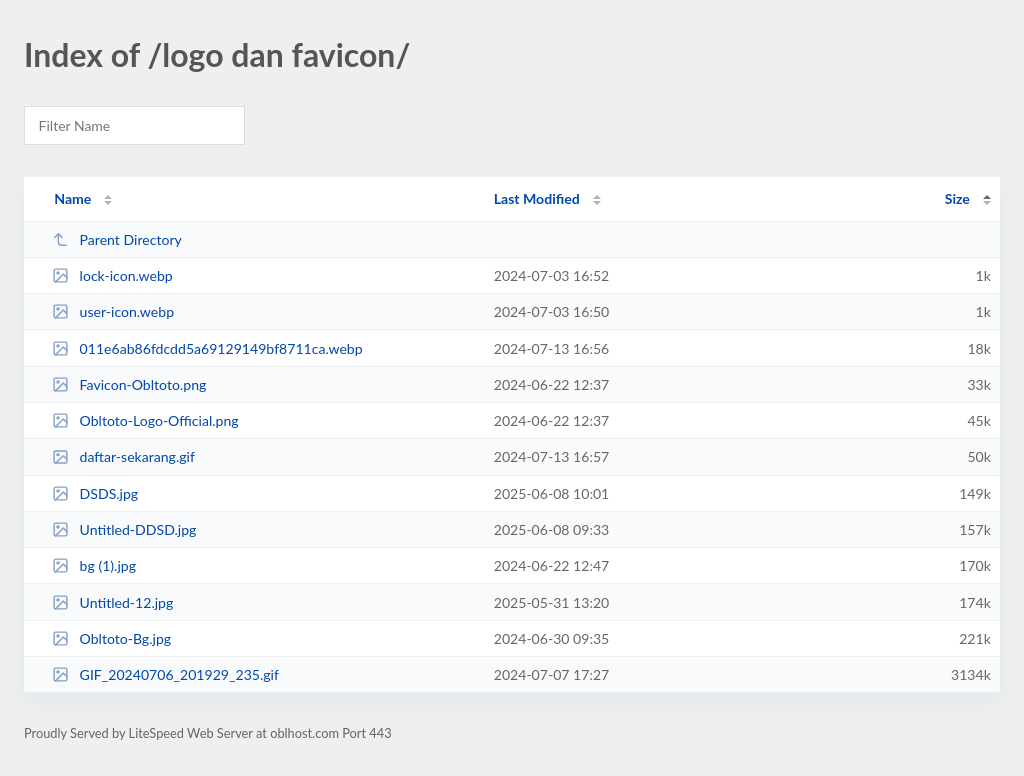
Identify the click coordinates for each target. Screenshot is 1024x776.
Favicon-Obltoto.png (129, 384)
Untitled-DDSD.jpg (124, 529)
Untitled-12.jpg (112, 602)
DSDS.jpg (95, 493)
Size (957, 198)
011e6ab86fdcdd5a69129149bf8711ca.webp (207, 348)
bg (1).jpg (94, 565)
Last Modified (537, 198)
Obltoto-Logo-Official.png (145, 420)
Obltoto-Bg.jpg (111, 638)
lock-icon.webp (112, 275)
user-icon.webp (113, 311)
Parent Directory (117, 239)
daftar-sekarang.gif (123, 456)
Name (72, 198)
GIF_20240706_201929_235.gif (165, 674)
